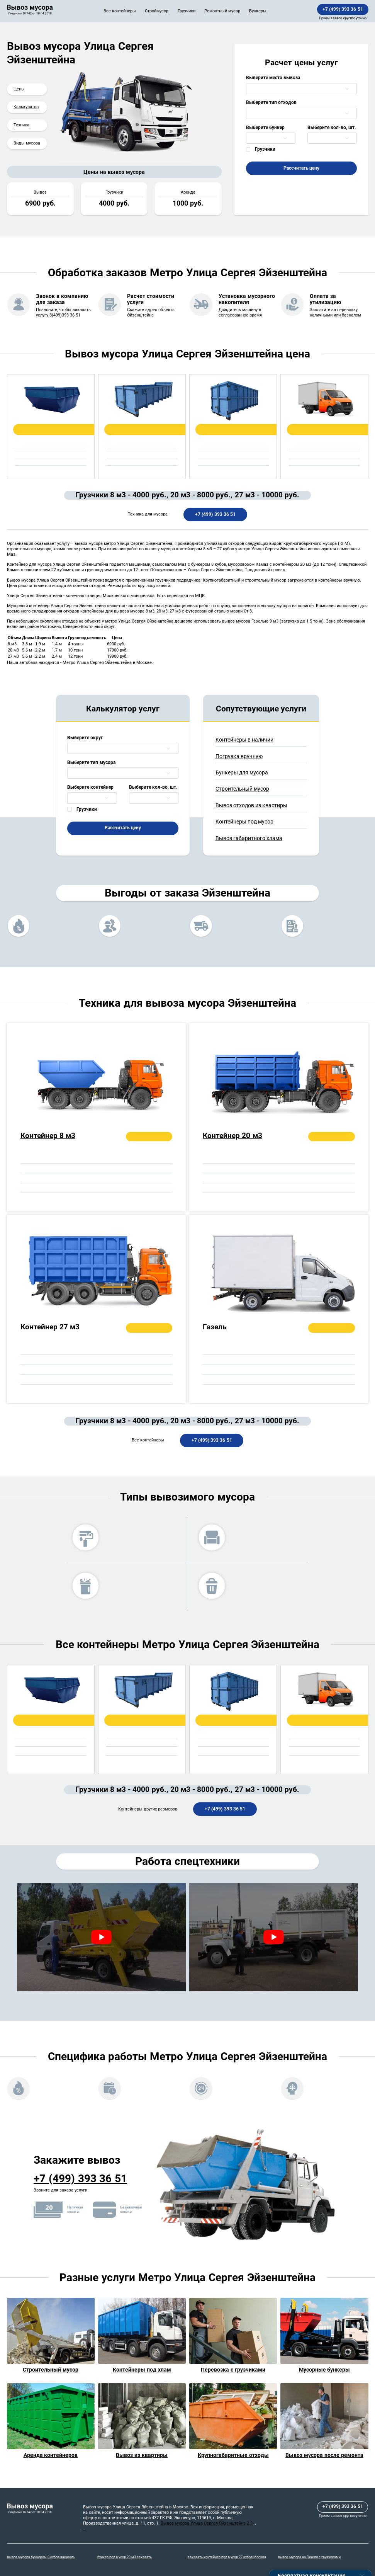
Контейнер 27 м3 (50, 1327)
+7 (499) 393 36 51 (342, 9)
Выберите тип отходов (271, 102)
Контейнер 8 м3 (47, 1135)
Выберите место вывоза (273, 77)
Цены (19, 89)
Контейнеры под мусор (244, 821)
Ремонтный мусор (222, 11)
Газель (215, 1327)
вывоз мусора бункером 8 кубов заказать (41, 2557)
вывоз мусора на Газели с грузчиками (309, 2557)
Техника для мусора (148, 514)
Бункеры (257, 11)
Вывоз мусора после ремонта (324, 2455)
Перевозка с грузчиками (233, 2370)
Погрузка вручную (239, 756)
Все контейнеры (120, 11)
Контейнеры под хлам (142, 2370)
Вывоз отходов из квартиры (251, 805)
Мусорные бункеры (324, 2370)
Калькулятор (26, 106)
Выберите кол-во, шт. (331, 127)
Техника (21, 125)
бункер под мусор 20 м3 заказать (124, 2557)
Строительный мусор (242, 789)
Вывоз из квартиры (142, 2455)
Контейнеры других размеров (147, 1809)
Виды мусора (27, 143)
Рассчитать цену (301, 168)
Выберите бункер (265, 127)
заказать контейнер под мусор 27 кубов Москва (227, 2557)
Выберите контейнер (90, 787)
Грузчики (186, 11)
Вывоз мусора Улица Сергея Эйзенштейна (203, 2523)
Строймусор (156, 11)
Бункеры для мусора (241, 772)
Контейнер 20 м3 (232, 1135)
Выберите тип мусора (91, 762)
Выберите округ (85, 737)
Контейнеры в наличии (244, 740)
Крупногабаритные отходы (233, 2455)
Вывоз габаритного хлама (248, 838)
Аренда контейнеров (51, 2455)
